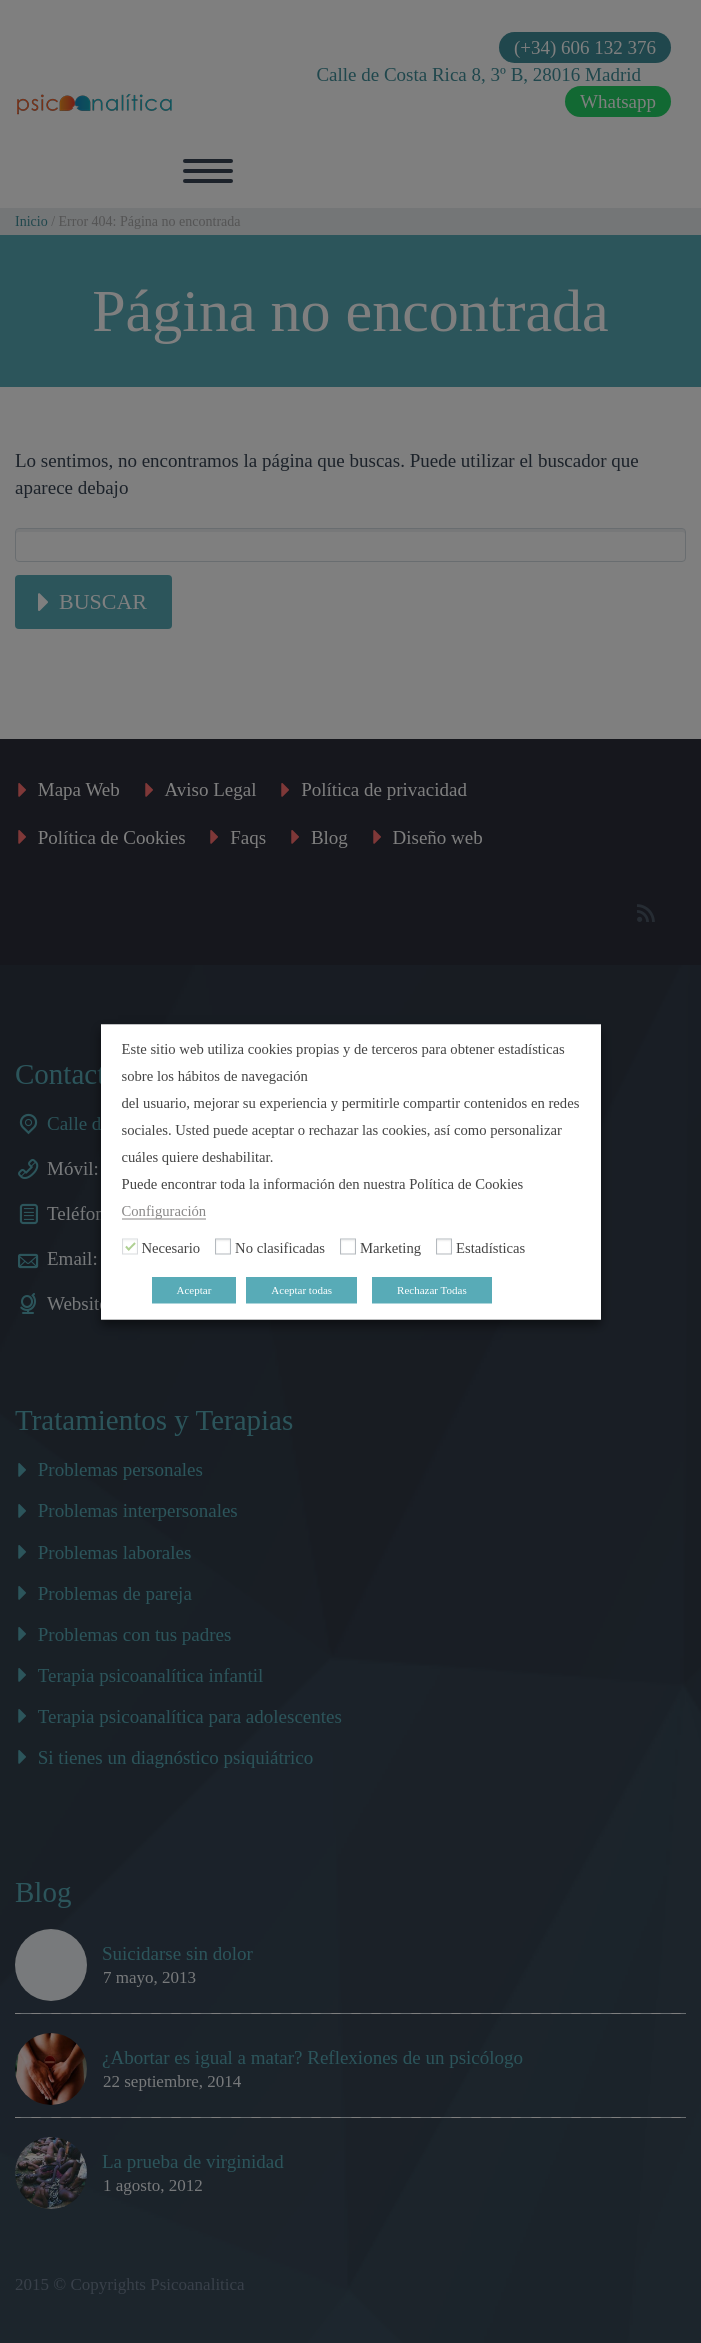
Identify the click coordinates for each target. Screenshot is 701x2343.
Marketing (390, 1247)
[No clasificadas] (223, 1247)
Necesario (171, 1247)
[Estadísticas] (444, 1247)
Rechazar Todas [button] (432, 1289)
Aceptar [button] (194, 1289)
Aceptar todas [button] (301, 1289)
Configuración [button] (164, 1210)
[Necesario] (130, 1247)
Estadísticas (490, 1247)
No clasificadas (280, 1247)
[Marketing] (348, 1247)
